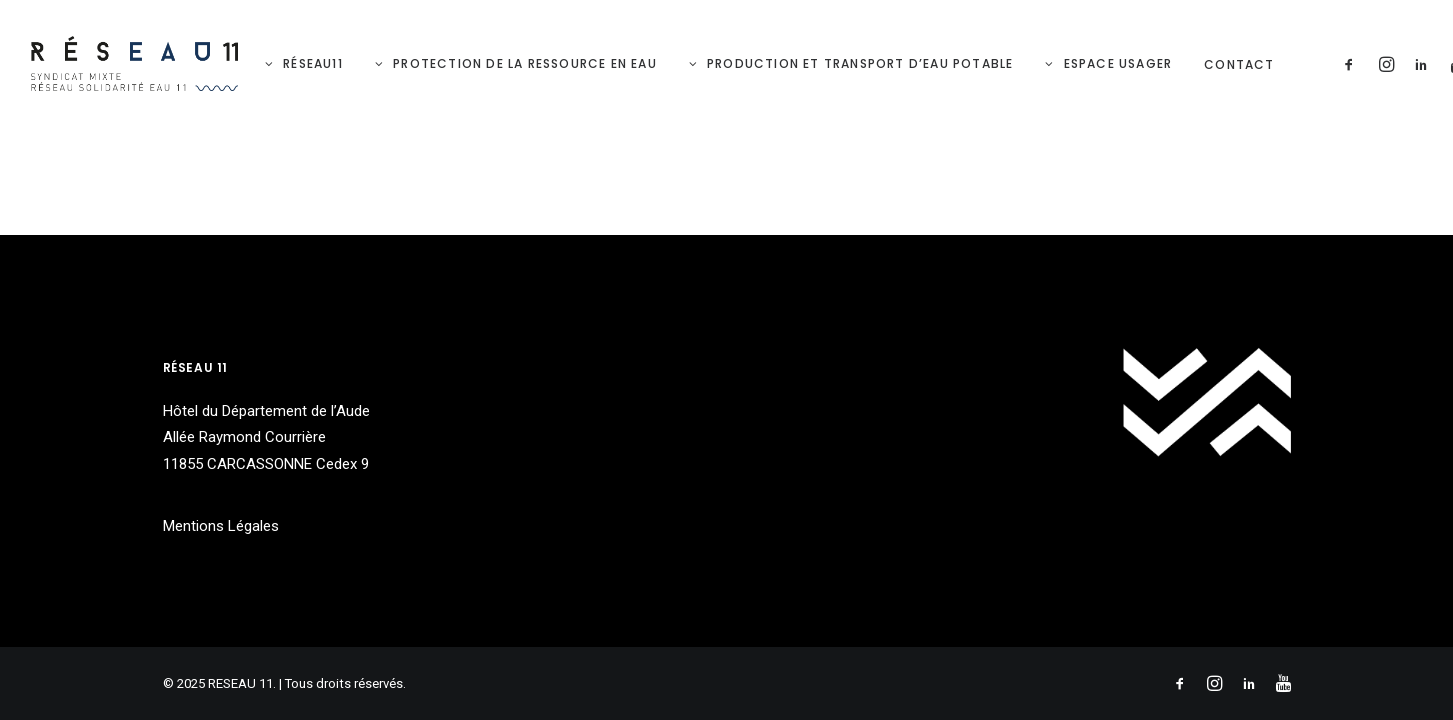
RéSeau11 (313, 63)
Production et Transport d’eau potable (860, 63)
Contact (1239, 64)
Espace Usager (1118, 63)
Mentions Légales (221, 526)
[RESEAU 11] (135, 63)
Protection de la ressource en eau (525, 63)
